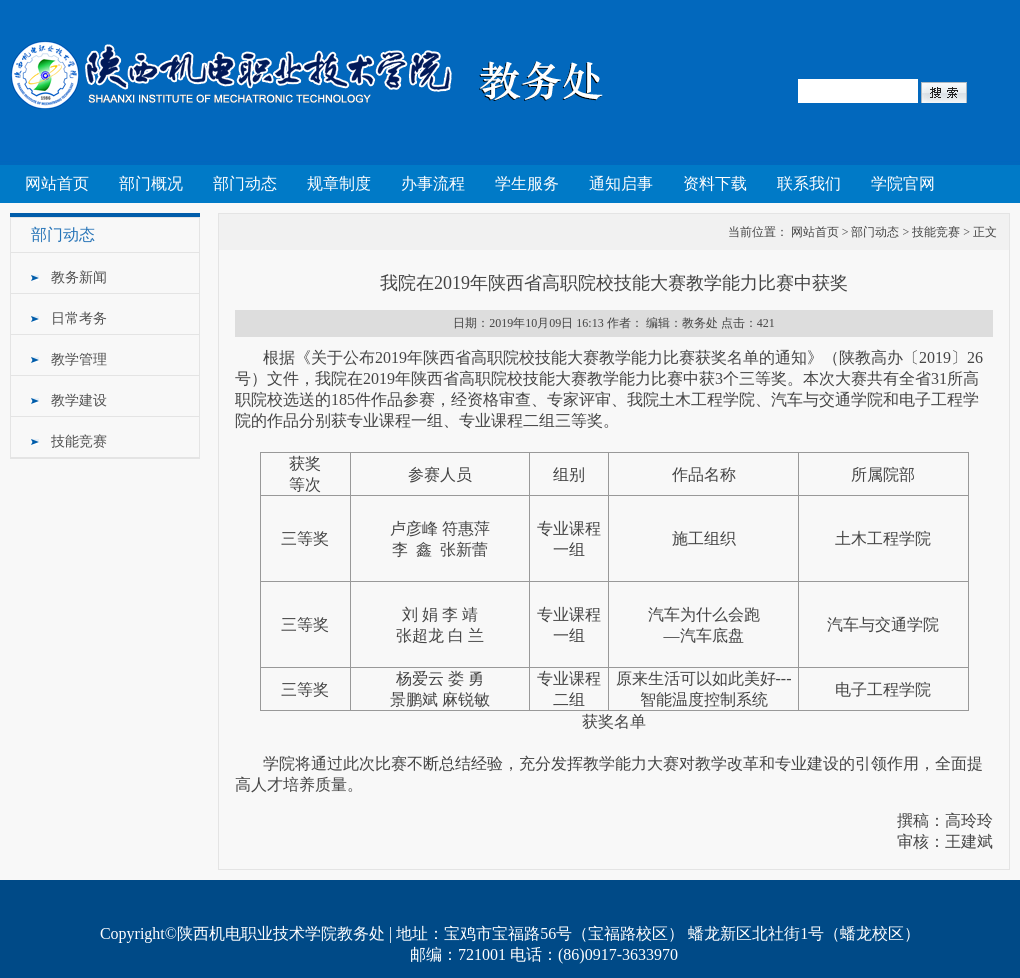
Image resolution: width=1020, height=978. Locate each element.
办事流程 (433, 183)
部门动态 (245, 183)
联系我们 (809, 183)
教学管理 (79, 359)
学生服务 (527, 183)
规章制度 (339, 183)
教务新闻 (79, 277)
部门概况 (151, 183)
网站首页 (57, 183)
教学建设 (79, 400)
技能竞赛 (79, 441)
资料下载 (715, 183)
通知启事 (621, 183)
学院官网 (903, 183)
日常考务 (79, 318)
